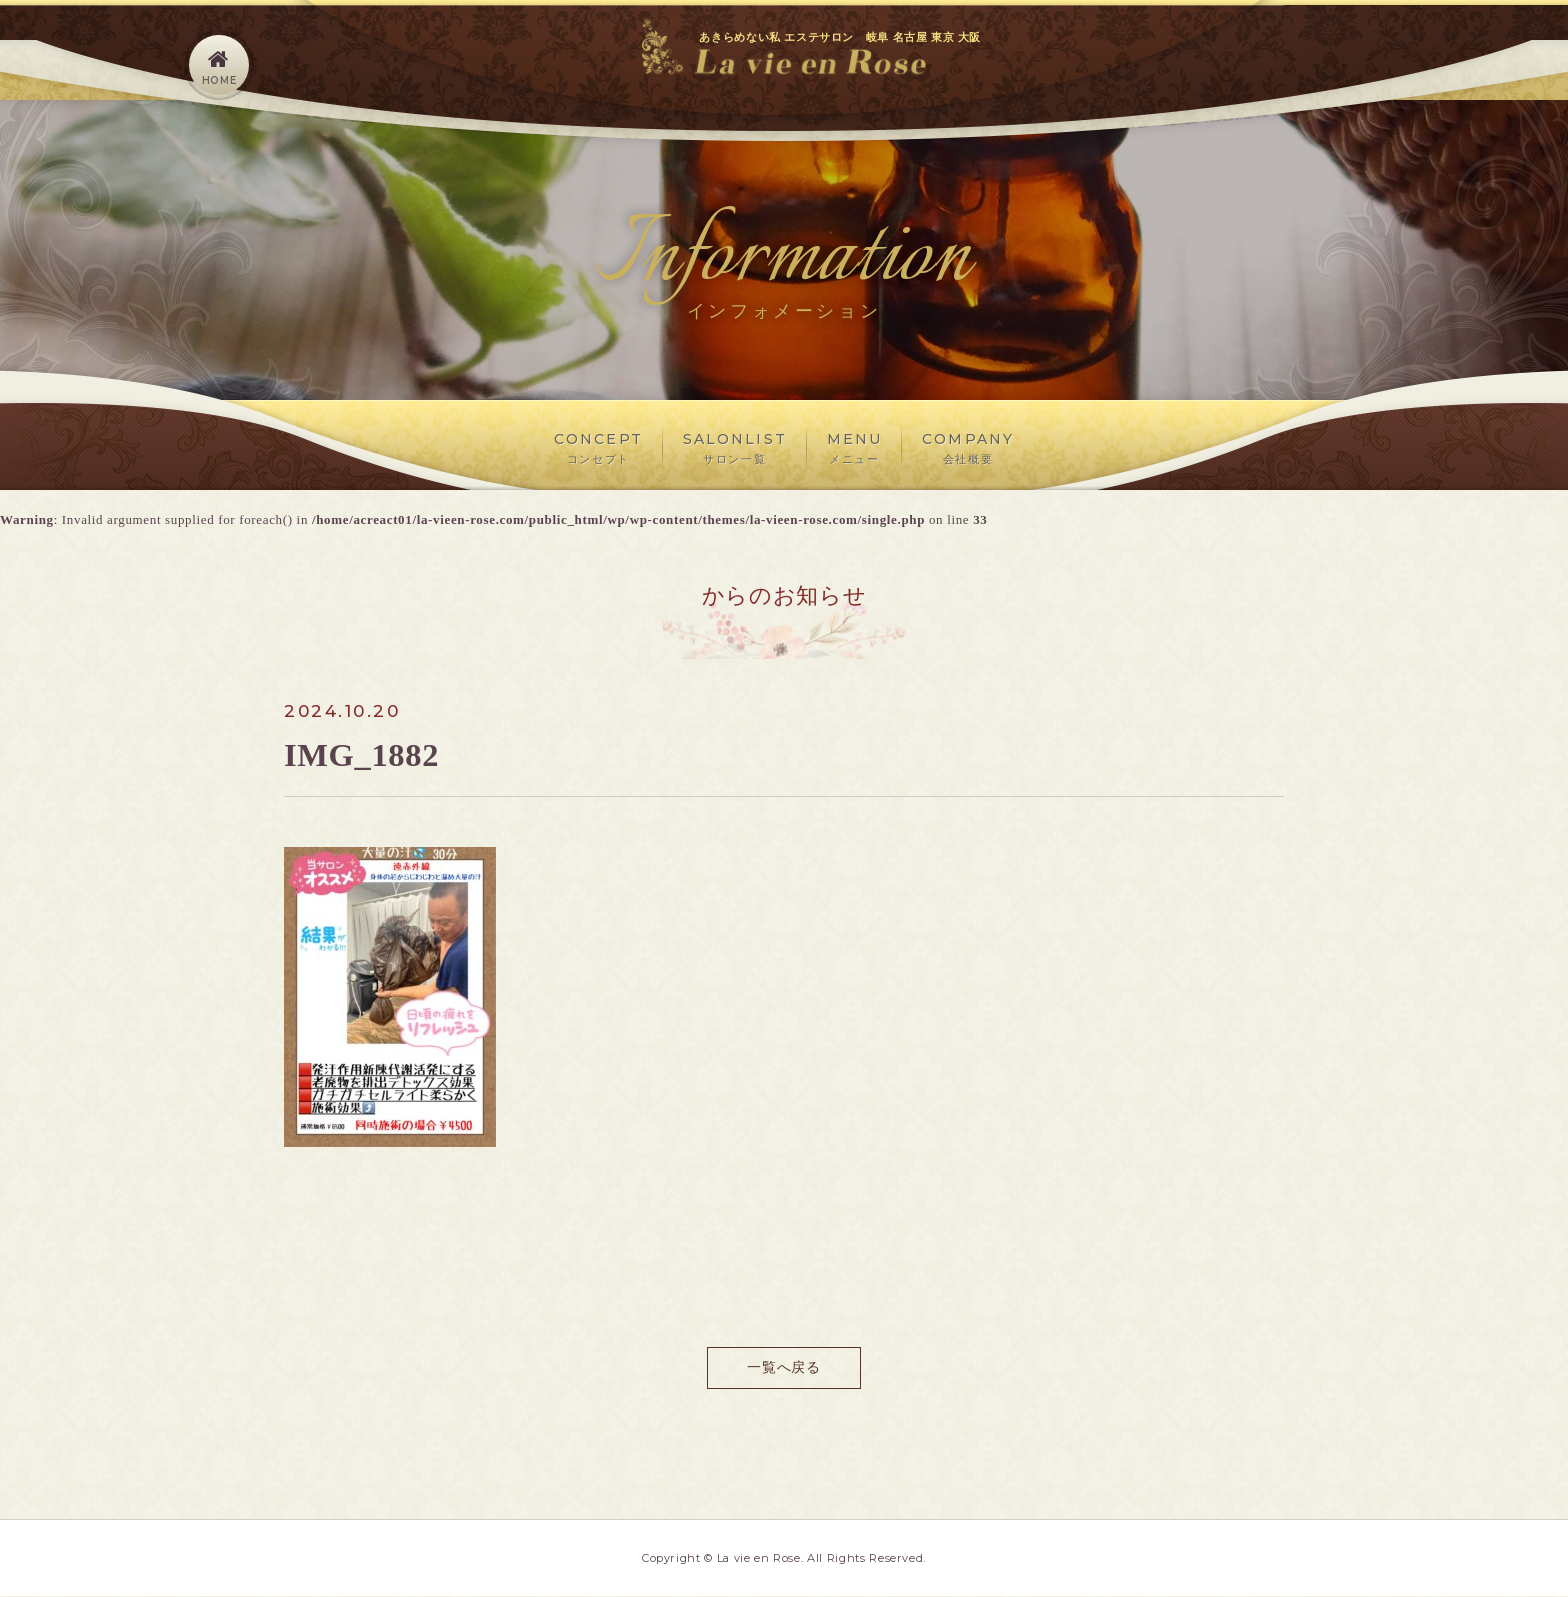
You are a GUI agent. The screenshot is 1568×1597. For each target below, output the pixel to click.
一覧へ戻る (783, 1367)
